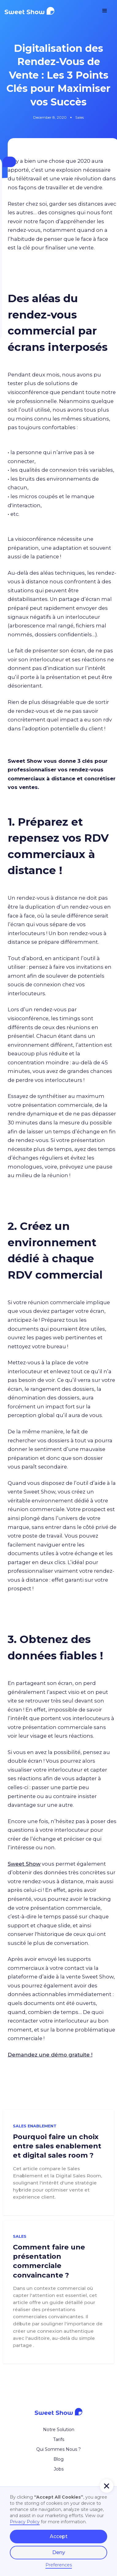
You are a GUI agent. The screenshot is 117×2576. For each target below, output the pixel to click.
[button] (105, 11)
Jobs (59, 2469)
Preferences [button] (58, 2565)
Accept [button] (59, 2536)
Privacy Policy (25, 2522)
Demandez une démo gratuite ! (50, 2055)
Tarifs (58, 2439)
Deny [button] (58, 2552)
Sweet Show (24, 1864)
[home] (40, 10)
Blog (58, 2459)
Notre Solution (58, 2429)
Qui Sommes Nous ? (58, 2449)
